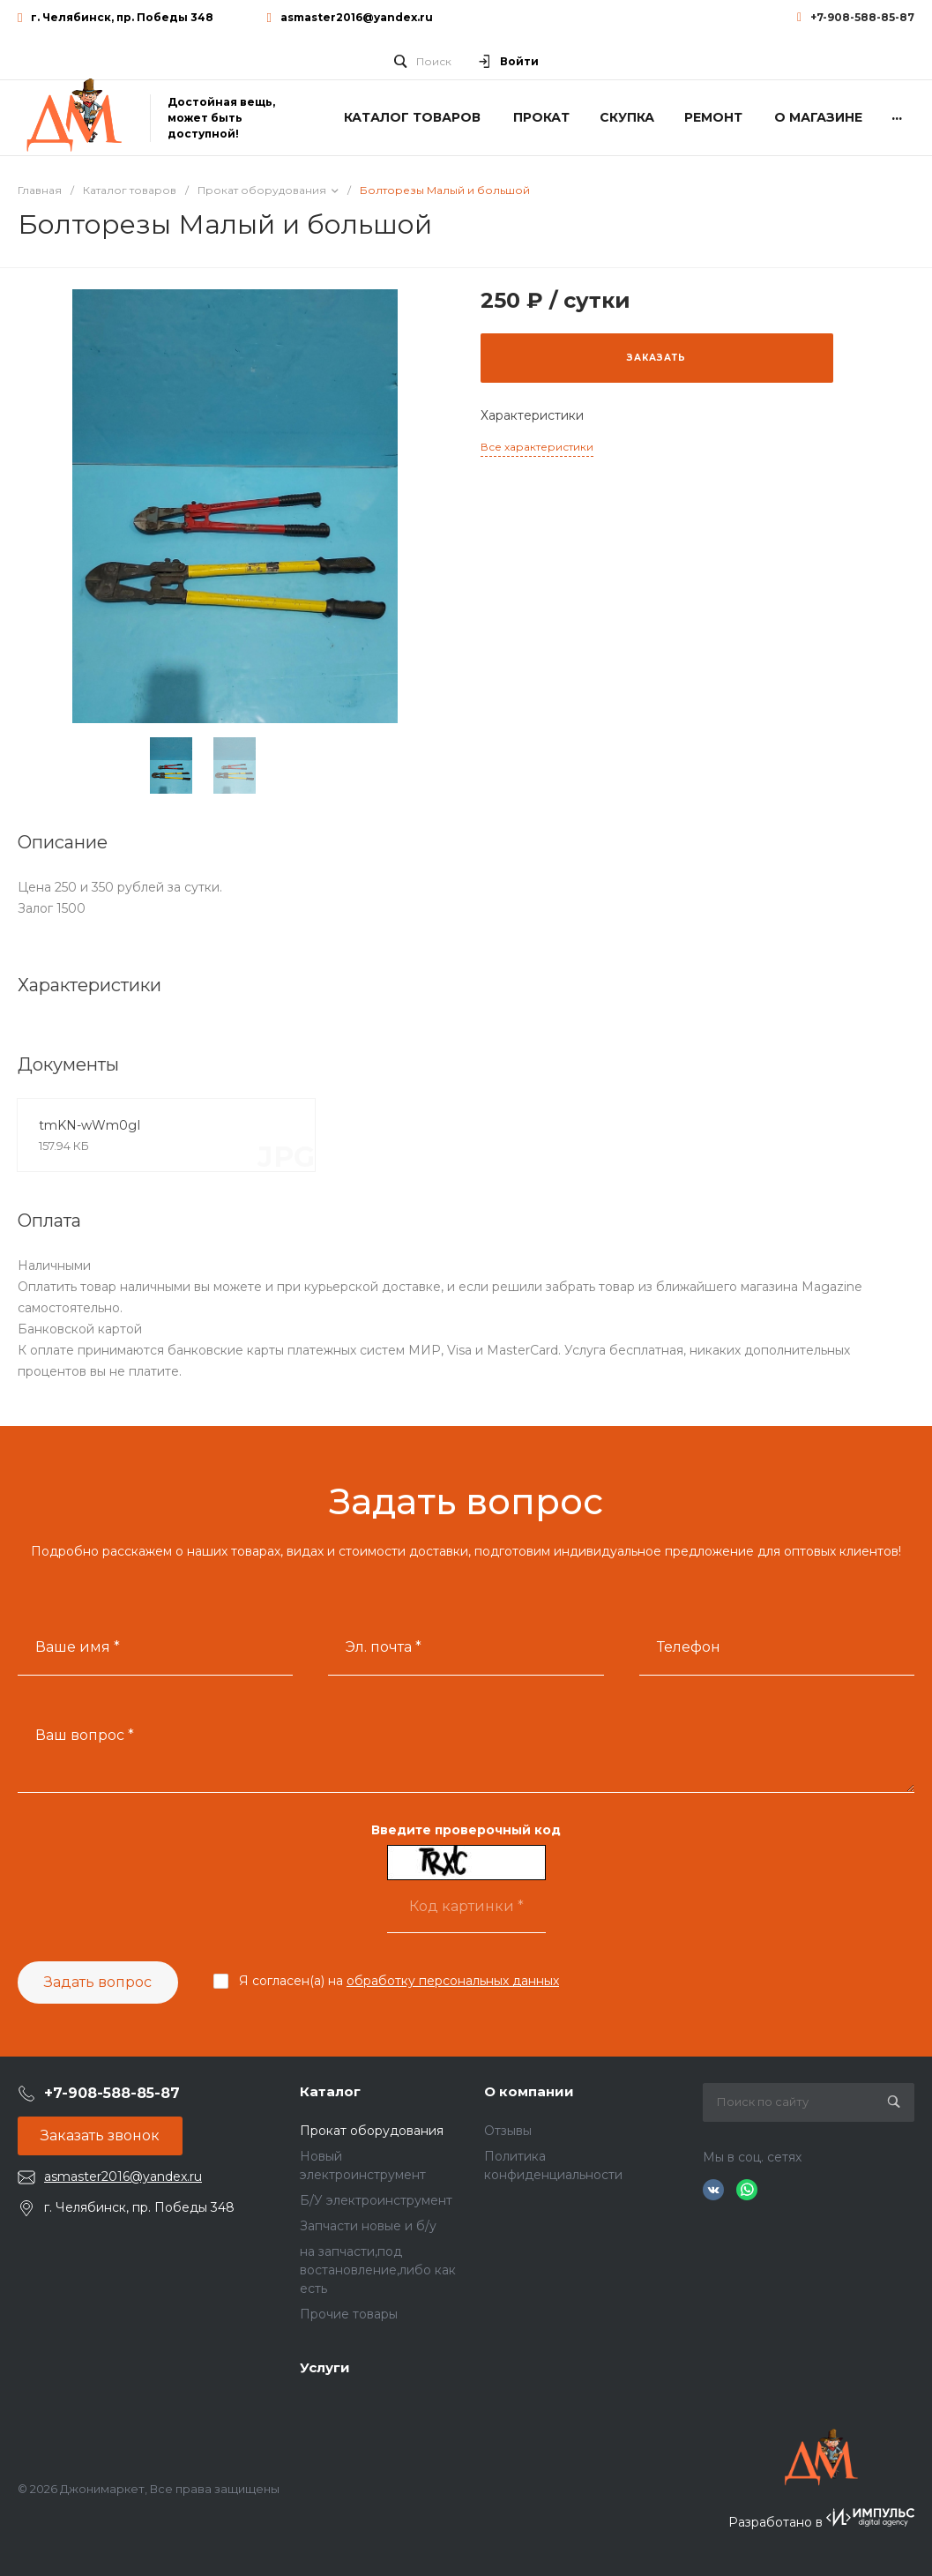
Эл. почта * (383, 1647)
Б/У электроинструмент (376, 2200)
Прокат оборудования (372, 2131)
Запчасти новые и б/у (368, 2226)
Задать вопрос (98, 1982)
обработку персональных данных (453, 1981)
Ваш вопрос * (84, 1735)
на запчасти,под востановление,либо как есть (378, 2270)
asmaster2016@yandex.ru (356, 17)
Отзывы (508, 2131)
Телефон (688, 1647)
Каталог (330, 2091)
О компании (529, 2091)
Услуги (325, 2367)
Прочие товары (349, 2314)
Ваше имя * (77, 1647)
